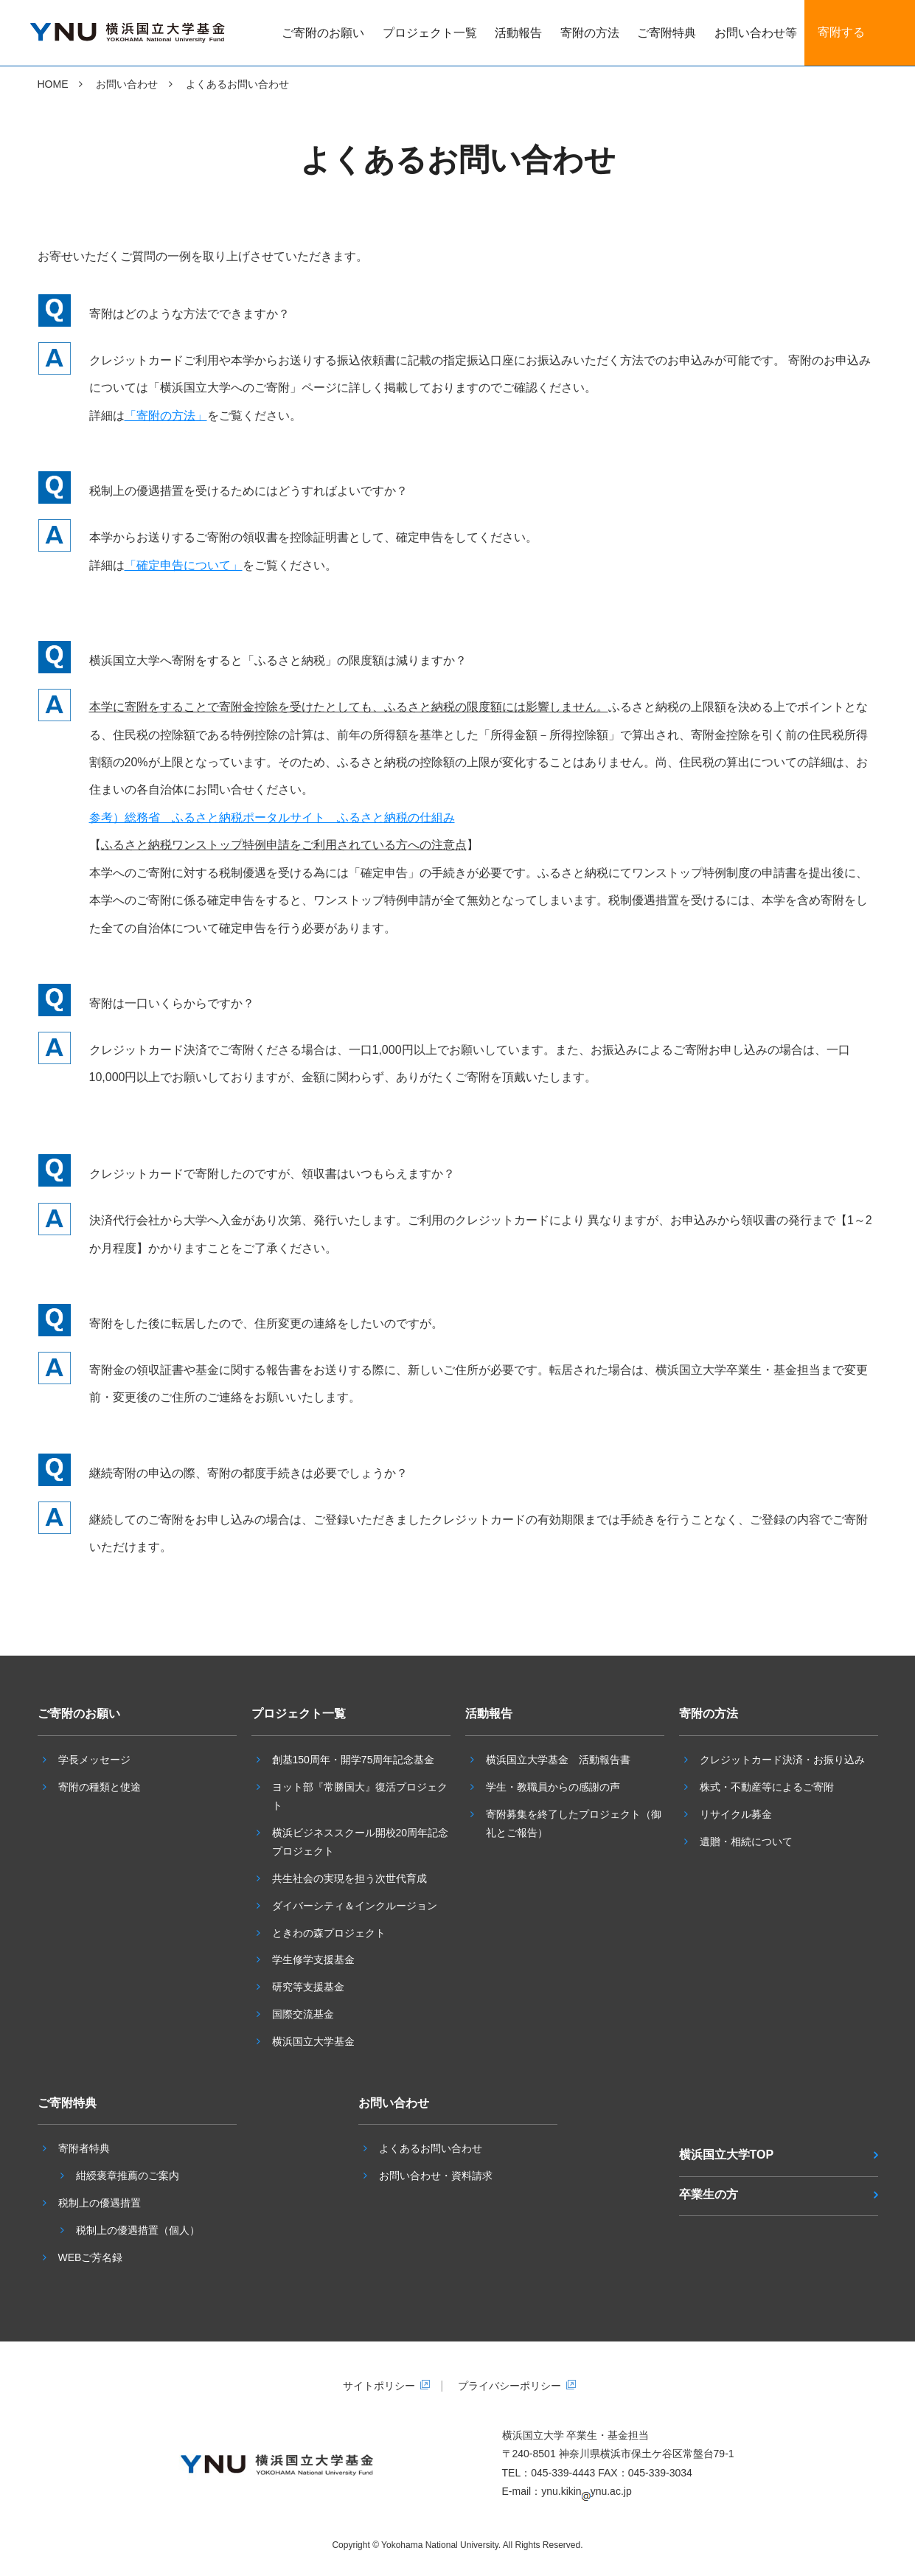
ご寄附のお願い (323, 33)
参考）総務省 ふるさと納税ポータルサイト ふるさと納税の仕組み (272, 817)
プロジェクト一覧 (430, 33)
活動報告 (518, 33)
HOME (53, 84)
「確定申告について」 (184, 565)
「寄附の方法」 (166, 415)
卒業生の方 (708, 2194)
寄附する (841, 32)
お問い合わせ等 (755, 33)
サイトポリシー (379, 2386)
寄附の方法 (589, 33)
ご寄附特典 (666, 33)
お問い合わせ (127, 84)
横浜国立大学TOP (726, 2154)
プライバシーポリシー (509, 2386)
